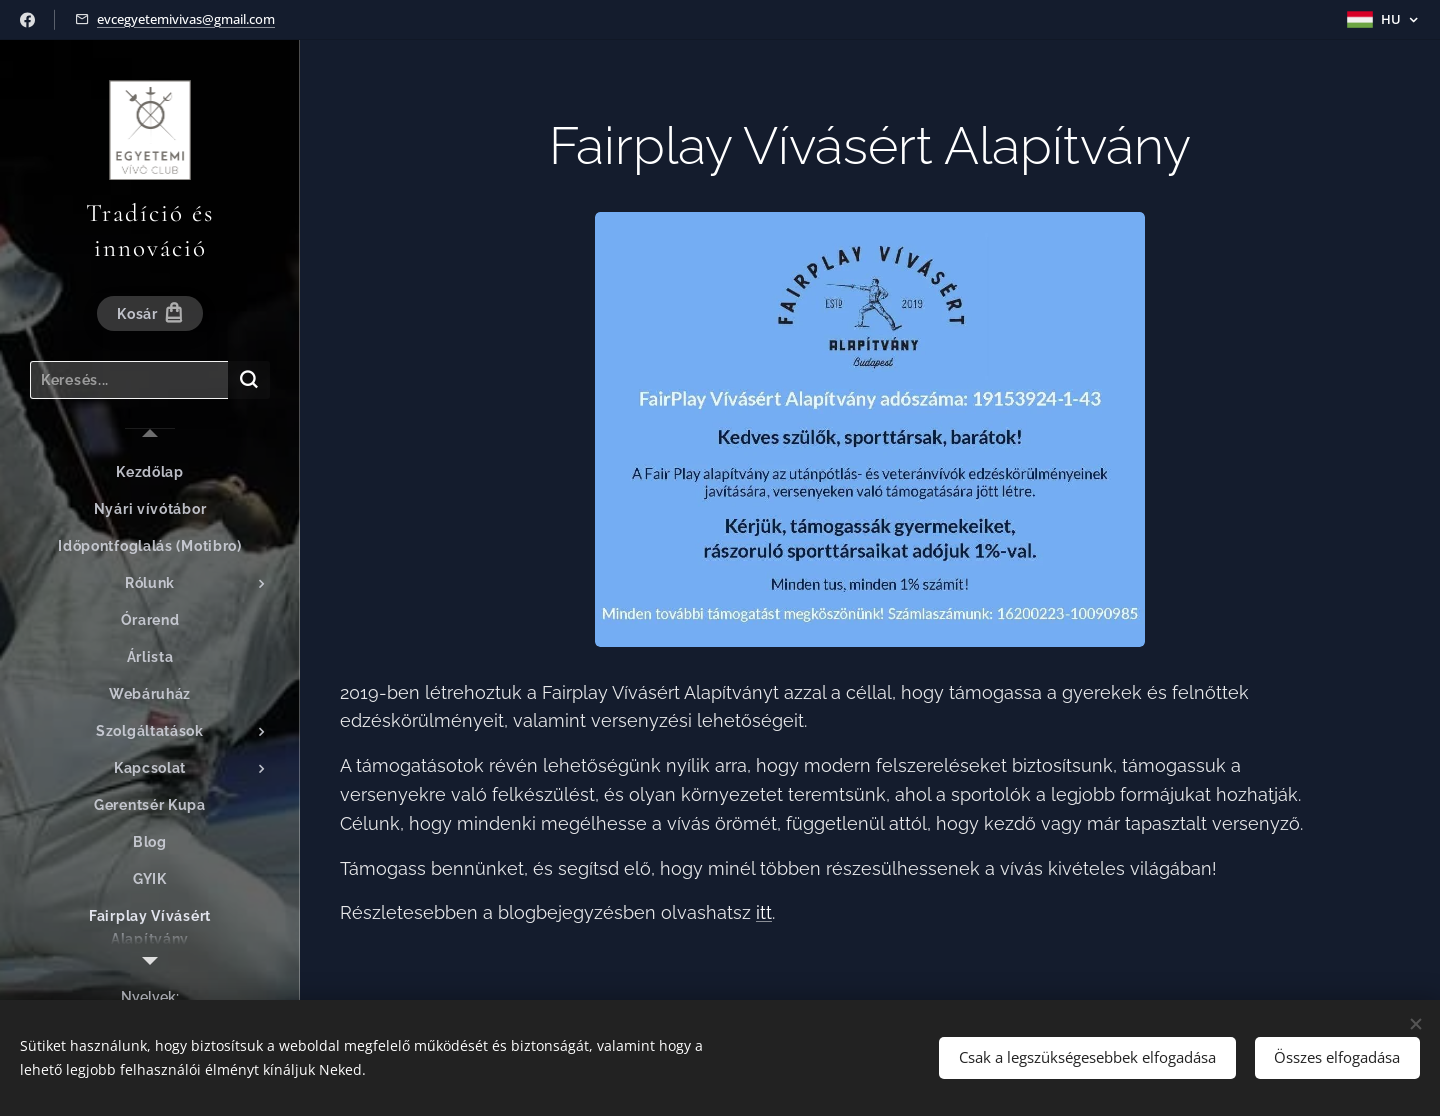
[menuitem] (150, 472)
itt (764, 912)
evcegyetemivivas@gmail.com (186, 19)
